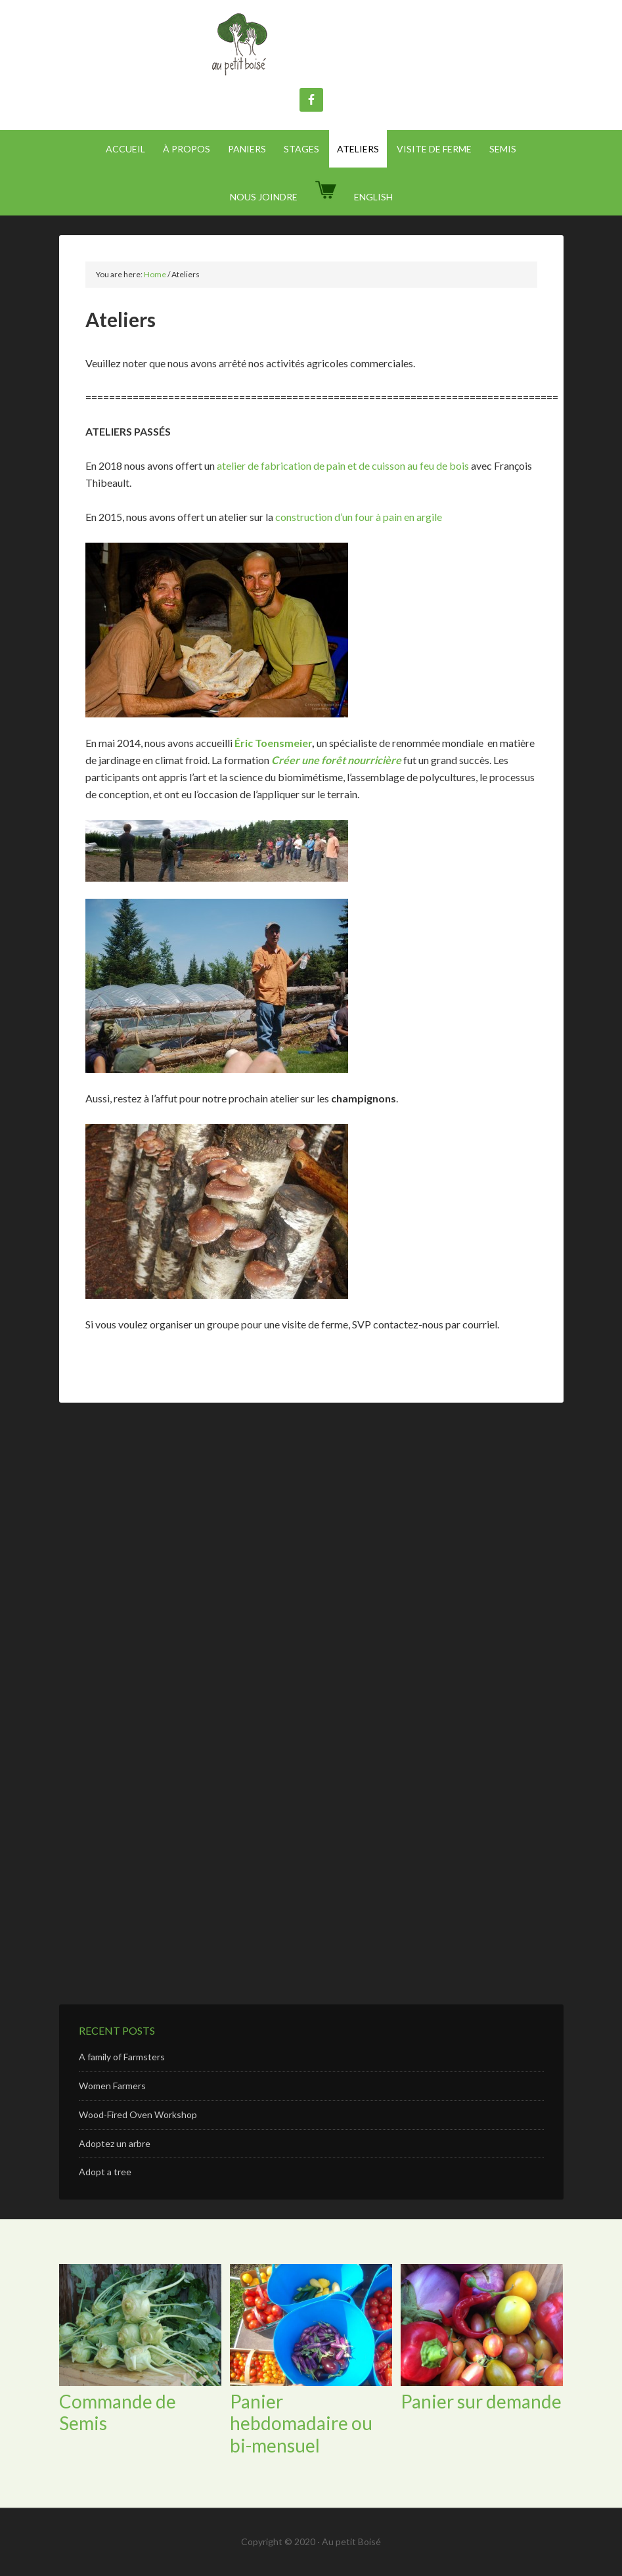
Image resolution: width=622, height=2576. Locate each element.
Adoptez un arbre (114, 2143)
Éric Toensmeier (273, 742)
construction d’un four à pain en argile (358, 516)
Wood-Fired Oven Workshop (138, 2114)
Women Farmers (112, 2085)
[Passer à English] (373, 196)
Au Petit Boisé (311, 46)
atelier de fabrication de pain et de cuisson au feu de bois (343, 465)
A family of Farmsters (122, 2056)
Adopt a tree (105, 2171)
